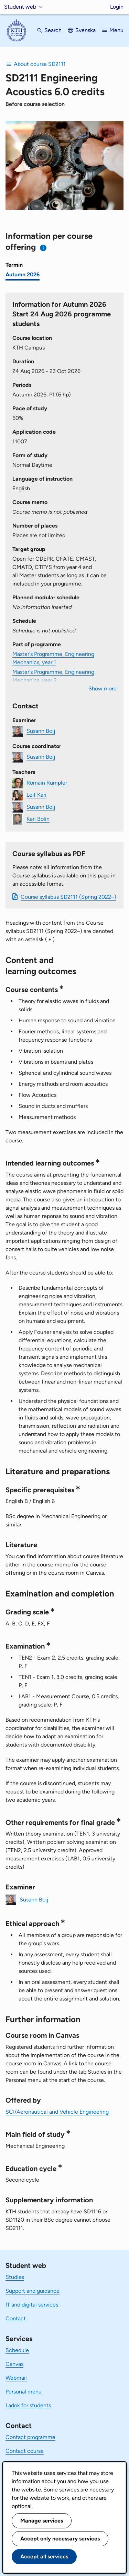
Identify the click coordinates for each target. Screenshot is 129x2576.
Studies (15, 2277)
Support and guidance (33, 2291)
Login (116, 6)
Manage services (41, 2520)
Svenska (85, 30)
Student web (20, 6)
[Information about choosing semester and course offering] (43, 248)
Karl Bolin (38, 819)
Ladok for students (28, 2405)
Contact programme (30, 2437)
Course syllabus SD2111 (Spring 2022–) (68, 897)
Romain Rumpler (46, 782)
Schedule (17, 2350)
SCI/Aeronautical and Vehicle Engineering (57, 2111)
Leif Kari (36, 795)
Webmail (16, 2378)
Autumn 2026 (23, 274)
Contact (16, 2318)
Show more (102, 688)
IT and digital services (32, 2304)
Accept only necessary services (60, 2538)
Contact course (25, 2451)
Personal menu (24, 2391)
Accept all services (44, 2556)
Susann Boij (40, 731)
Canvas (14, 2364)
